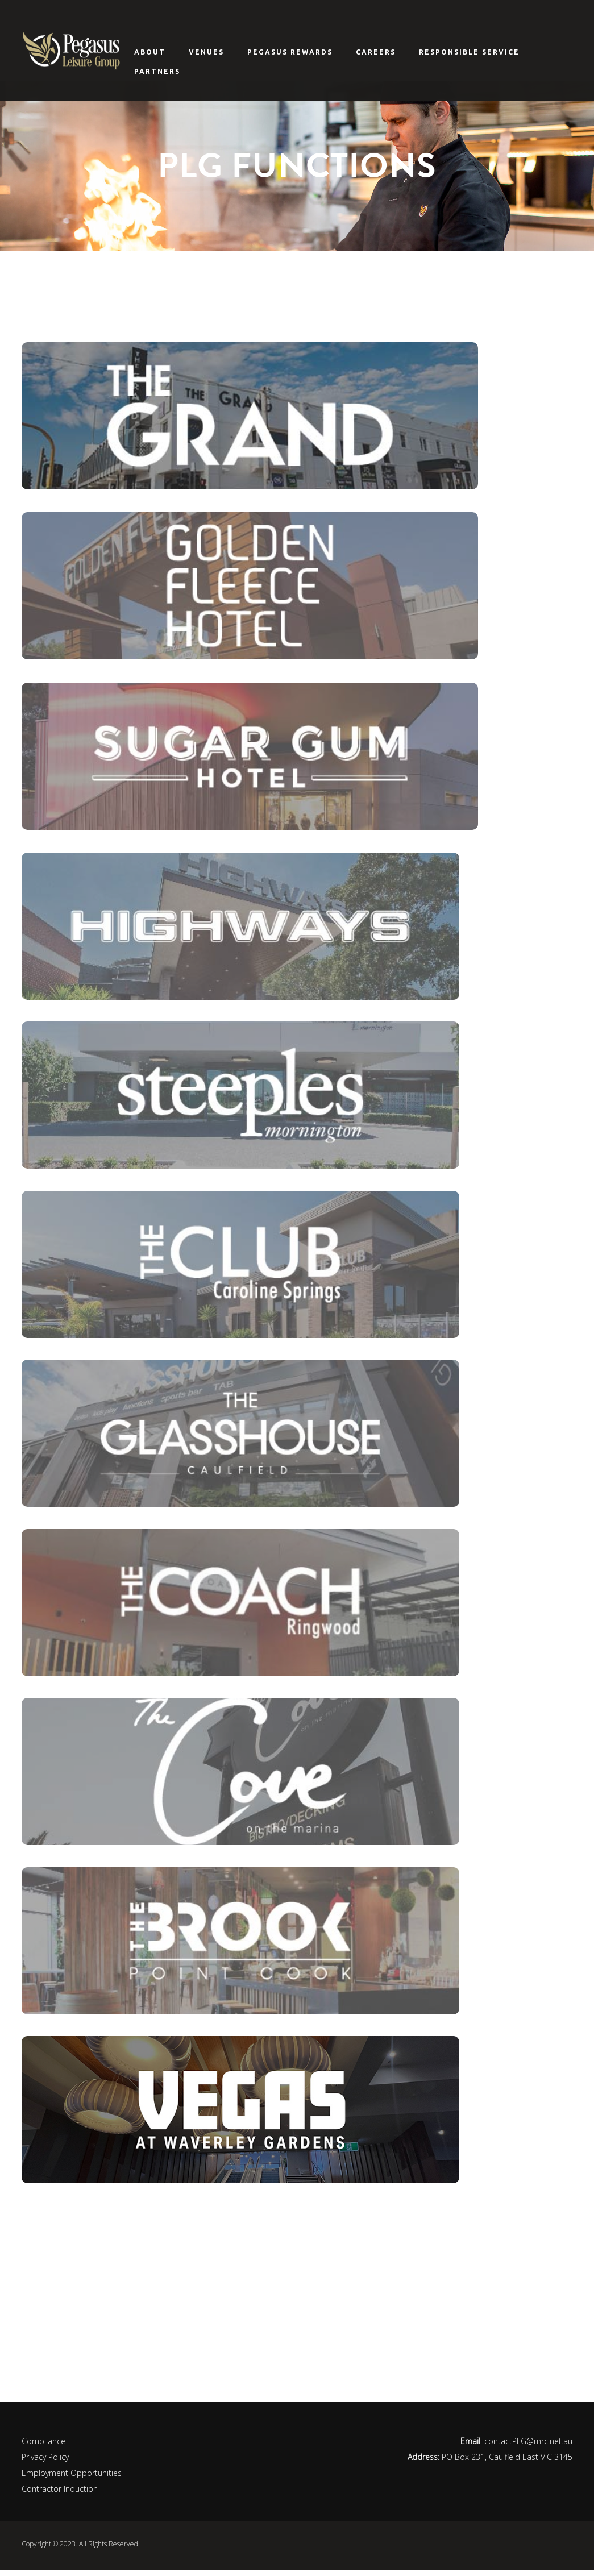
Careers (376, 52)
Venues (206, 52)
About (149, 52)
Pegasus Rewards (290, 52)
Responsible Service (469, 52)
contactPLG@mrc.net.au (528, 2447)
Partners (157, 71)
